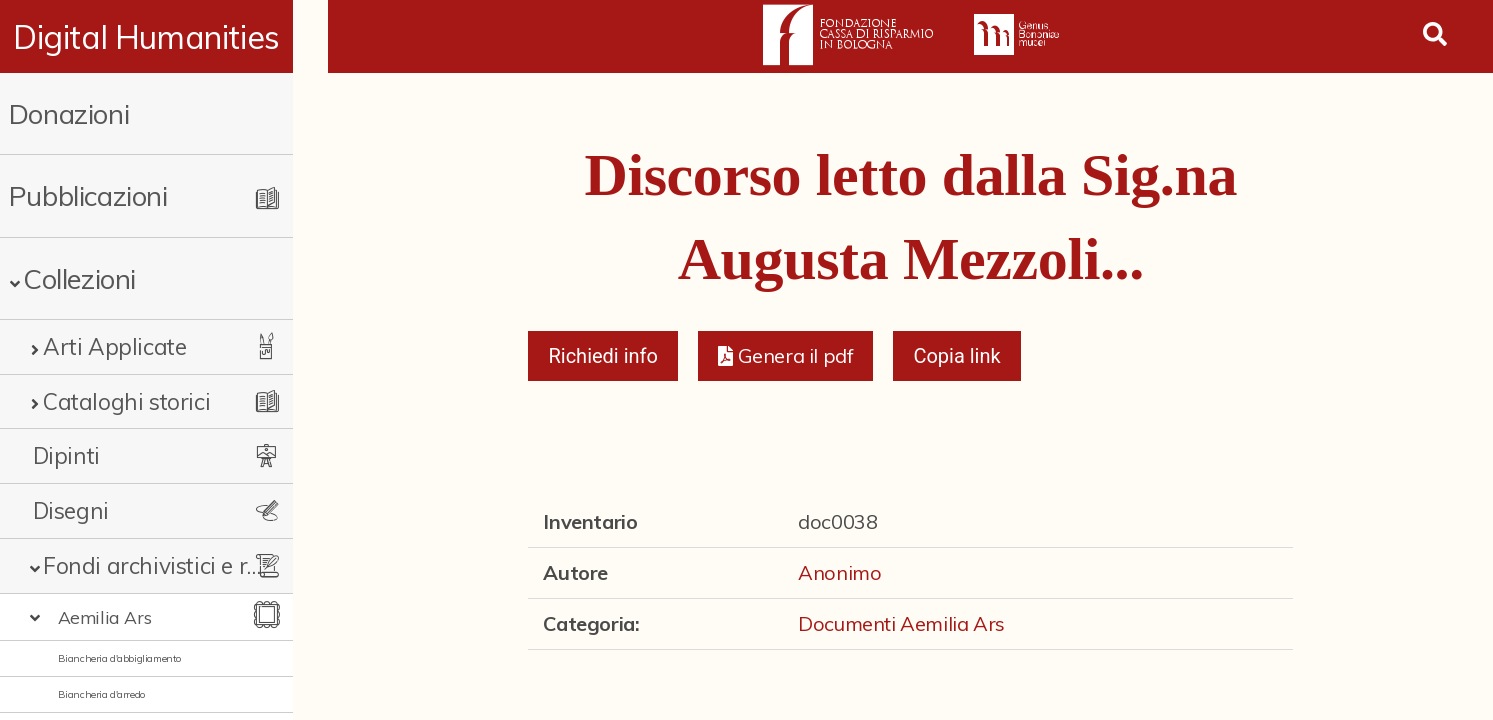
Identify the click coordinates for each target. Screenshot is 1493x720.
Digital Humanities (164, 37)
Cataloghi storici (126, 401)
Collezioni (79, 278)
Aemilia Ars (105, 617)
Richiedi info (603, 356)
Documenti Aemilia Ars (901, 623)
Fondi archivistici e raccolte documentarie (170, 565)
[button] (785, 356)
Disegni (71, 510)
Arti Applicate (114, 346)
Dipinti (66, 455)
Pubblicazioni (88, 195)
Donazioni (69, 113)
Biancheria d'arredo (101, 694)
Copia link (956, 356)
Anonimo (839, 572)
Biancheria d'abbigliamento (120, 658)
